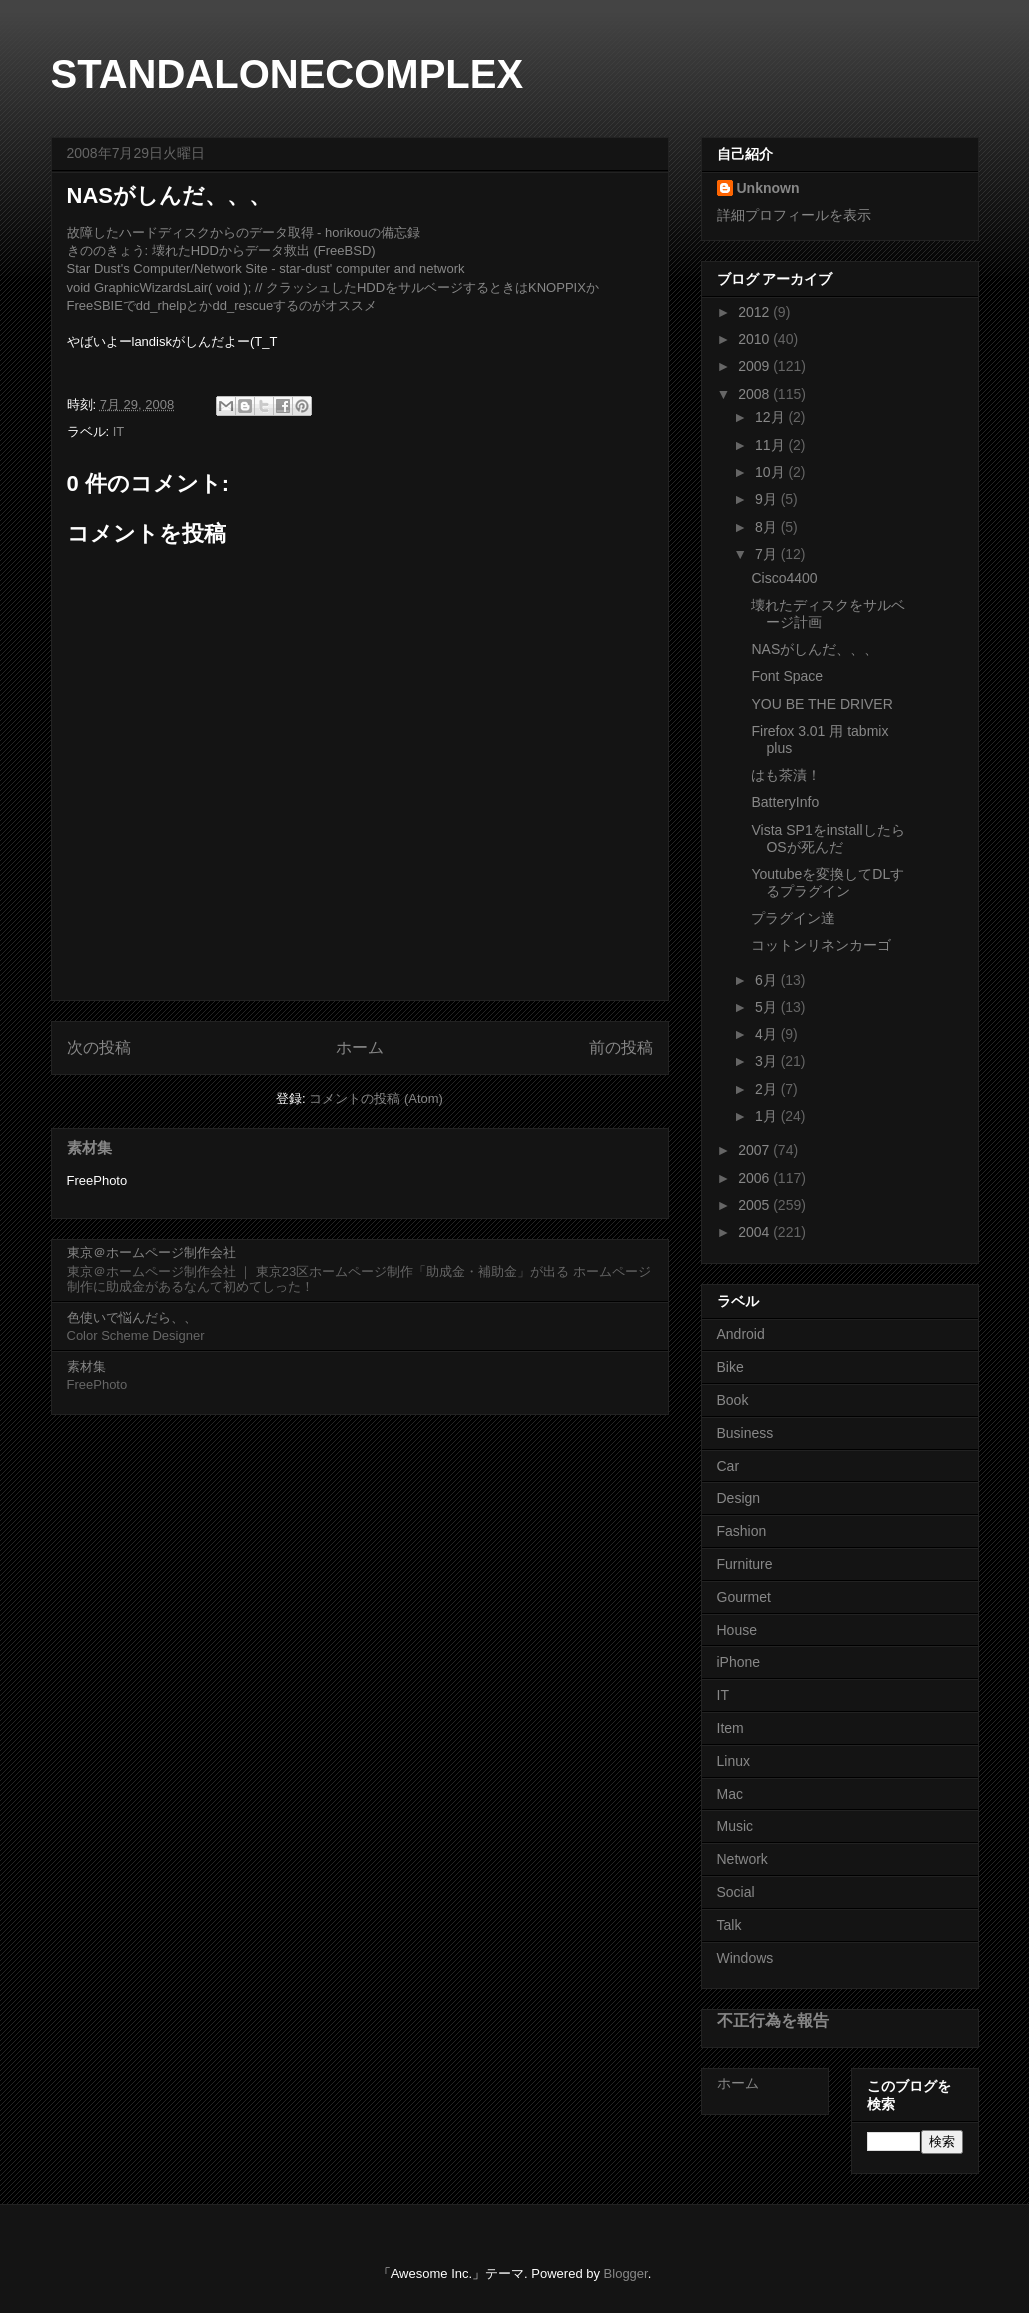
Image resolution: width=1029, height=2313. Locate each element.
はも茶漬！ (786, 775)
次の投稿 (99, 1047)
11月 (771, 445)
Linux (733, 1761)
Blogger (626, 2273)
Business (745, 1433)
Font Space (787, 676)
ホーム (360, 1047)
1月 (768, 1116)
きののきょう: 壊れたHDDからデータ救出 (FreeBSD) (221, 250)
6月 (768, 980)
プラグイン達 (793, 918)
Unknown (768, 188)
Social (736, 1892)
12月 (771, 417)
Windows (745, 1958)
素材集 (89, 1147)
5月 (768, 1007)
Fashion (742, 1531)
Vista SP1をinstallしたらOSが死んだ (827, 838)
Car (728, 1466)
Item (730, 1728)
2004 (755, 1232)
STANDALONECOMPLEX (287, 74)
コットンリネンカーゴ (821, 945)
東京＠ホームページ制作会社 (151, 1252)
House (737, 1630)
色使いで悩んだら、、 (132, 1317)
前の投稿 (621, 1047)
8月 (768, 527)
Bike (730, 1367)
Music (735, 1826)
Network (742, 1859)
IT (119, 431)
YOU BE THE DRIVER (821, 704)
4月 (768, 1034)
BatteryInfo (785, 802)
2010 (755, 339)
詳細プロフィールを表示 (794, 215)
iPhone (739, 1662)
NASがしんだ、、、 (814, 649)
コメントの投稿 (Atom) (376, 1098)
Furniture (745, 1564)
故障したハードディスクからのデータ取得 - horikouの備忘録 (243, 232)
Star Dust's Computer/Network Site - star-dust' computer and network (266, 268)
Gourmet (744, 1597)
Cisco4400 (784, 578)
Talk (729, 1925)
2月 (768, 1089)
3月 (768, 1061)
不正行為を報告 (773, 2020)
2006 (755, 1178)
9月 (768, 499)
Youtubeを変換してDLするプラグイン (827, 882)
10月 (771, 472)
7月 (768, 554)
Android (741, 1334)
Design (739, 1498)
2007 (755, 1150)
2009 (755, 366)
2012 (755, 312)
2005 (755, 1205)
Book (733, 1400)
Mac (730, 1794)
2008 (755, 394)
